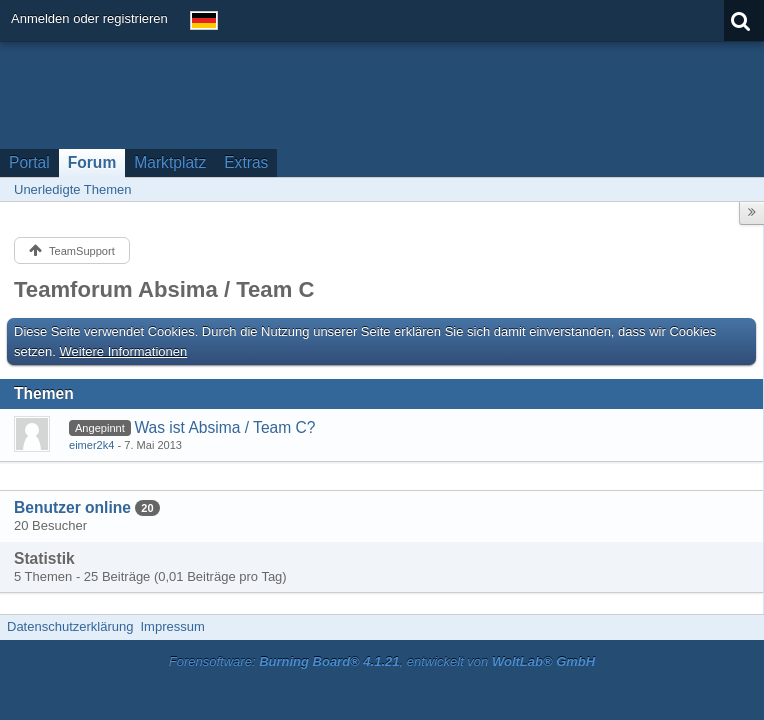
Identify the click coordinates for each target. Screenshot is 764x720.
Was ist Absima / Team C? (224, 427)
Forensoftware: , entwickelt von (382, 661)
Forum (92, 162)
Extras (246, 162)
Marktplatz (170, 162)
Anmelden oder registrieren (89, 18)
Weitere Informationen (124, 351)
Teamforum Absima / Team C (164, 289)
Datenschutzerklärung (70, 626)
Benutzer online (72, 507)
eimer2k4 (91, 445)
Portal (29, 162)
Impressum (172, 626)
